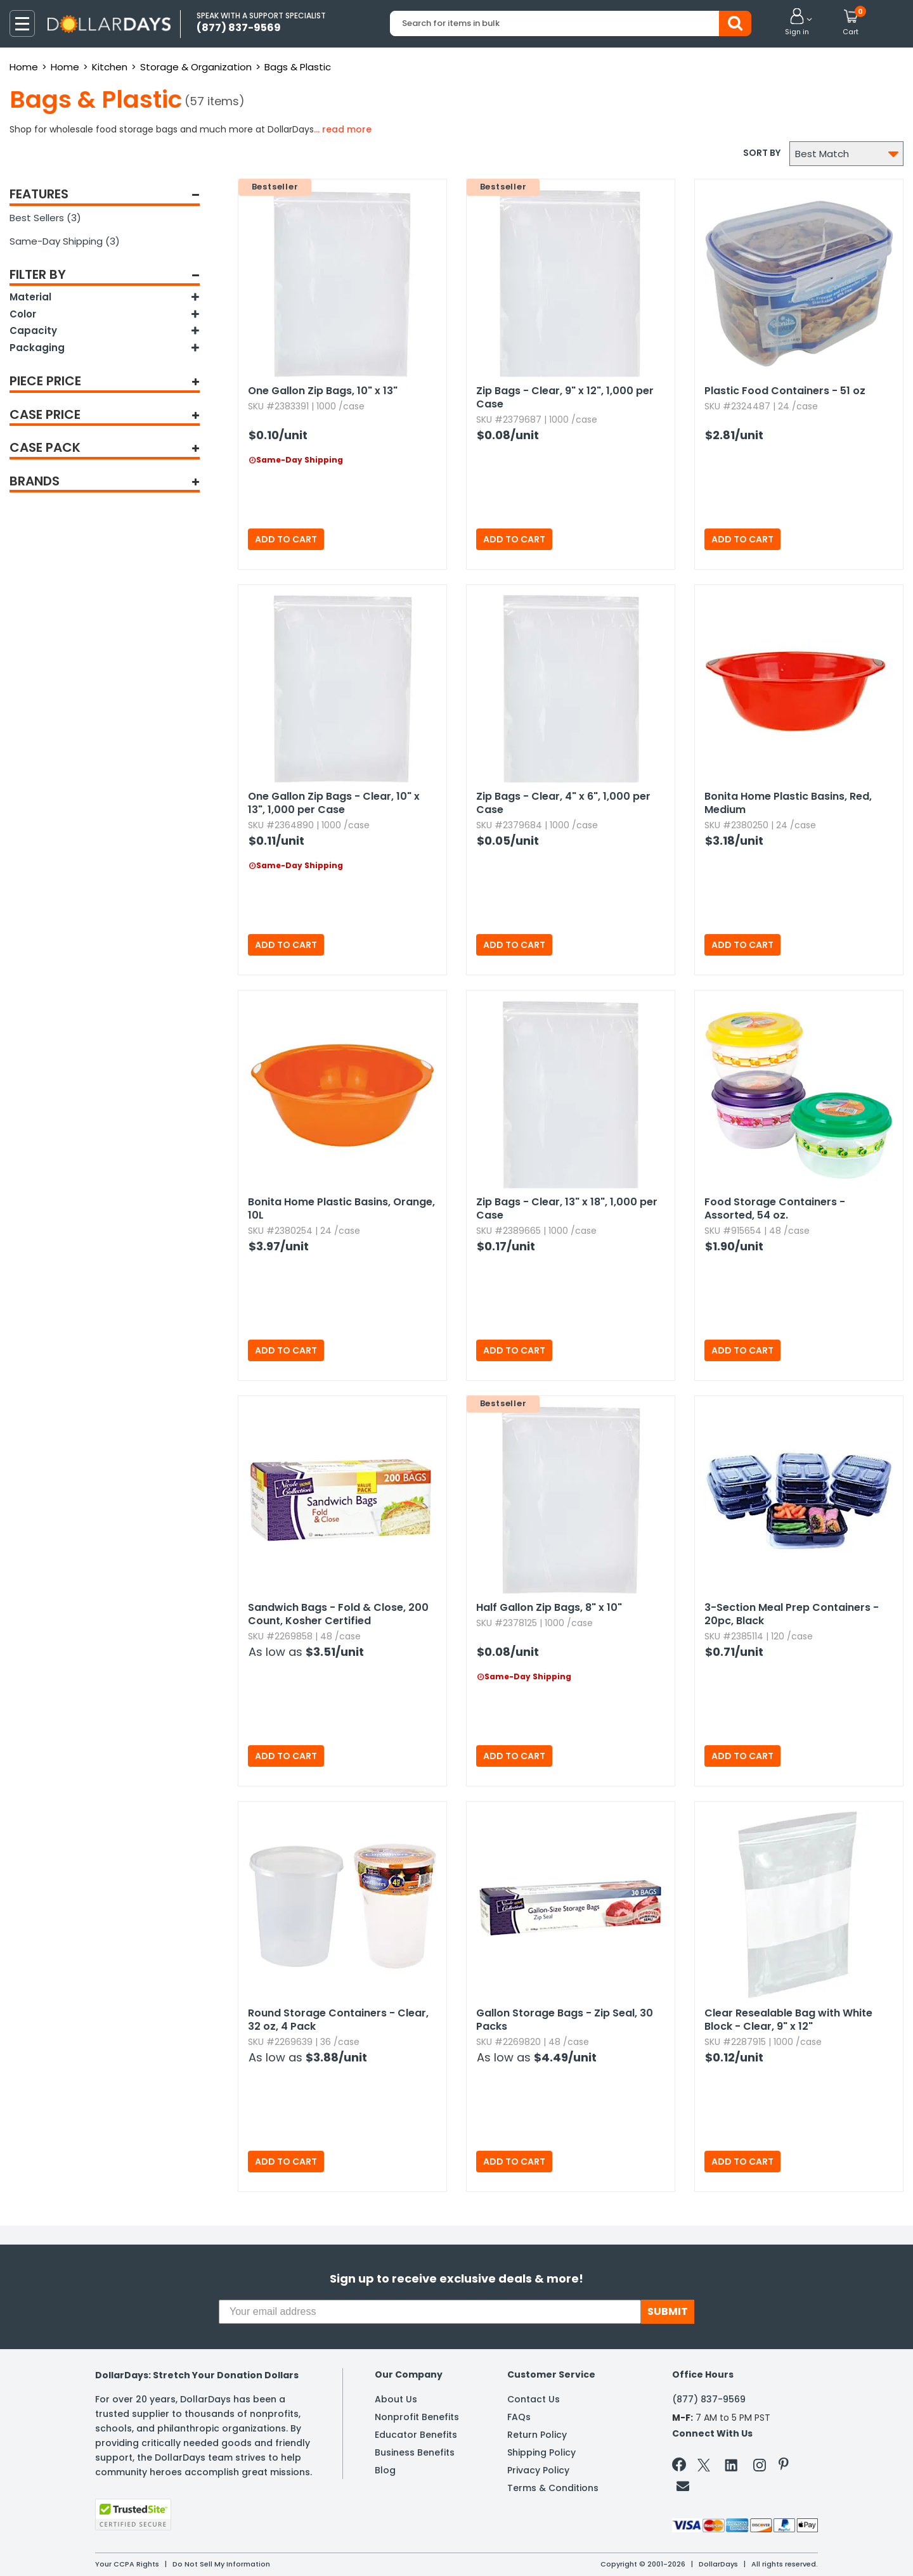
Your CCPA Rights (127, 2564)
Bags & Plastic (297, 67)
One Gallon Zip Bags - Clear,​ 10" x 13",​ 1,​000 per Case (334, 803)
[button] (797, 22)
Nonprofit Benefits (417, 2417)
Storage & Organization (196, 67)
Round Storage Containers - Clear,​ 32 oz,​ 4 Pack (338, 2019)
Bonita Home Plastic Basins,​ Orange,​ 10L (341, 1208)
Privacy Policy (538, 2470)
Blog (385, 2470)
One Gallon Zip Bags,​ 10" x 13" (323, 390)
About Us (396, 2399)
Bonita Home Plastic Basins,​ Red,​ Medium (788, 803)
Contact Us (533, 2399)
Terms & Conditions (553, 2488)
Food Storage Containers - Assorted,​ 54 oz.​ (774, 1208)
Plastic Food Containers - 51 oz (784, 390)
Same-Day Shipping (65, 241)
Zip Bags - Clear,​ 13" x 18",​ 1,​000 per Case (566, 1208)
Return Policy (537, 2434)
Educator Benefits (416, 2434)
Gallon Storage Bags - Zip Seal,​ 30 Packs (564, 2019)
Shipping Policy (541, 2452)
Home (24, 67)
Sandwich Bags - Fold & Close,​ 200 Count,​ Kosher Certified (338, 1614)
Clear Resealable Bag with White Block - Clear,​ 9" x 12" (788, 2019)
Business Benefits (415, 2452)
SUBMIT (667, 2311)
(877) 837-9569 (709, 2399)
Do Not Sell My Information (221, 2564)
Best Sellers (45, 217)
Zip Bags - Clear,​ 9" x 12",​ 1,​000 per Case (565, 397)
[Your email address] (430, 2312)
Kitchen (109, 67)
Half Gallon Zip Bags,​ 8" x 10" (549, 1607)
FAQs (519, 2417)
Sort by (761, 152)
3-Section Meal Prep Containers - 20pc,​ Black (791, 1614)
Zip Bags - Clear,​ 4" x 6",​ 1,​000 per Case (563, 803)
